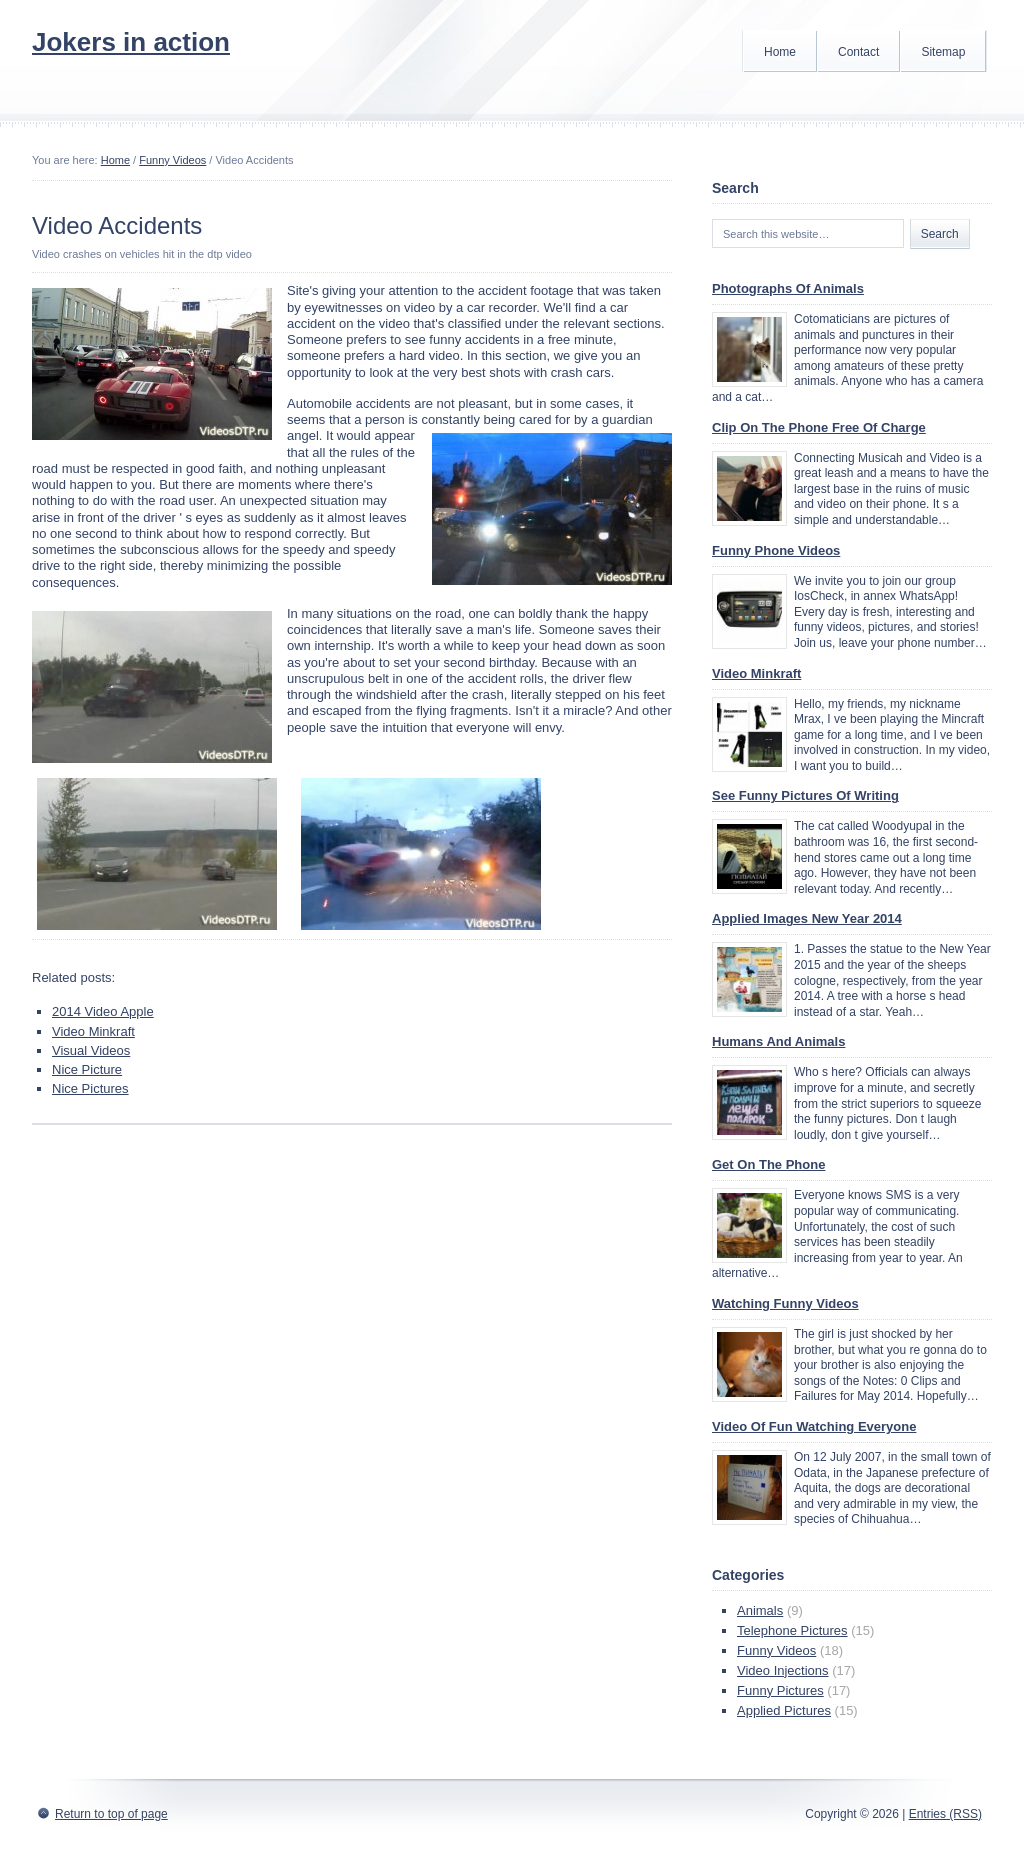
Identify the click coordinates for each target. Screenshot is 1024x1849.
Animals (760, 1610)
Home (780, 52)
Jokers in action (131, 42)
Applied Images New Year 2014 (807, 918)
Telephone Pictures (792, 1630)
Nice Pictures (90, 1088)
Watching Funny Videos (785, 1303)
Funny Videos (172, 160)
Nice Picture (87, 1069)
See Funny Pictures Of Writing (805, 795)
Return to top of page (111, 1814)
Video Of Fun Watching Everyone (814, 1426)
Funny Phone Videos (776, 550)
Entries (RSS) (945, 1814)
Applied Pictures (784, 1710)
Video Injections (783, 1670)
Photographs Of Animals (788, 288)
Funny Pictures (780, 1690)
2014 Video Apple (103, 1011)
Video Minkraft (93, 1031)
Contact (858, 52)
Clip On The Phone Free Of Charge (819, 427)
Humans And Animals (778, 1041)
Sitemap (943, 52)
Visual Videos (91, 1050)
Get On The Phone (768, 1164)
